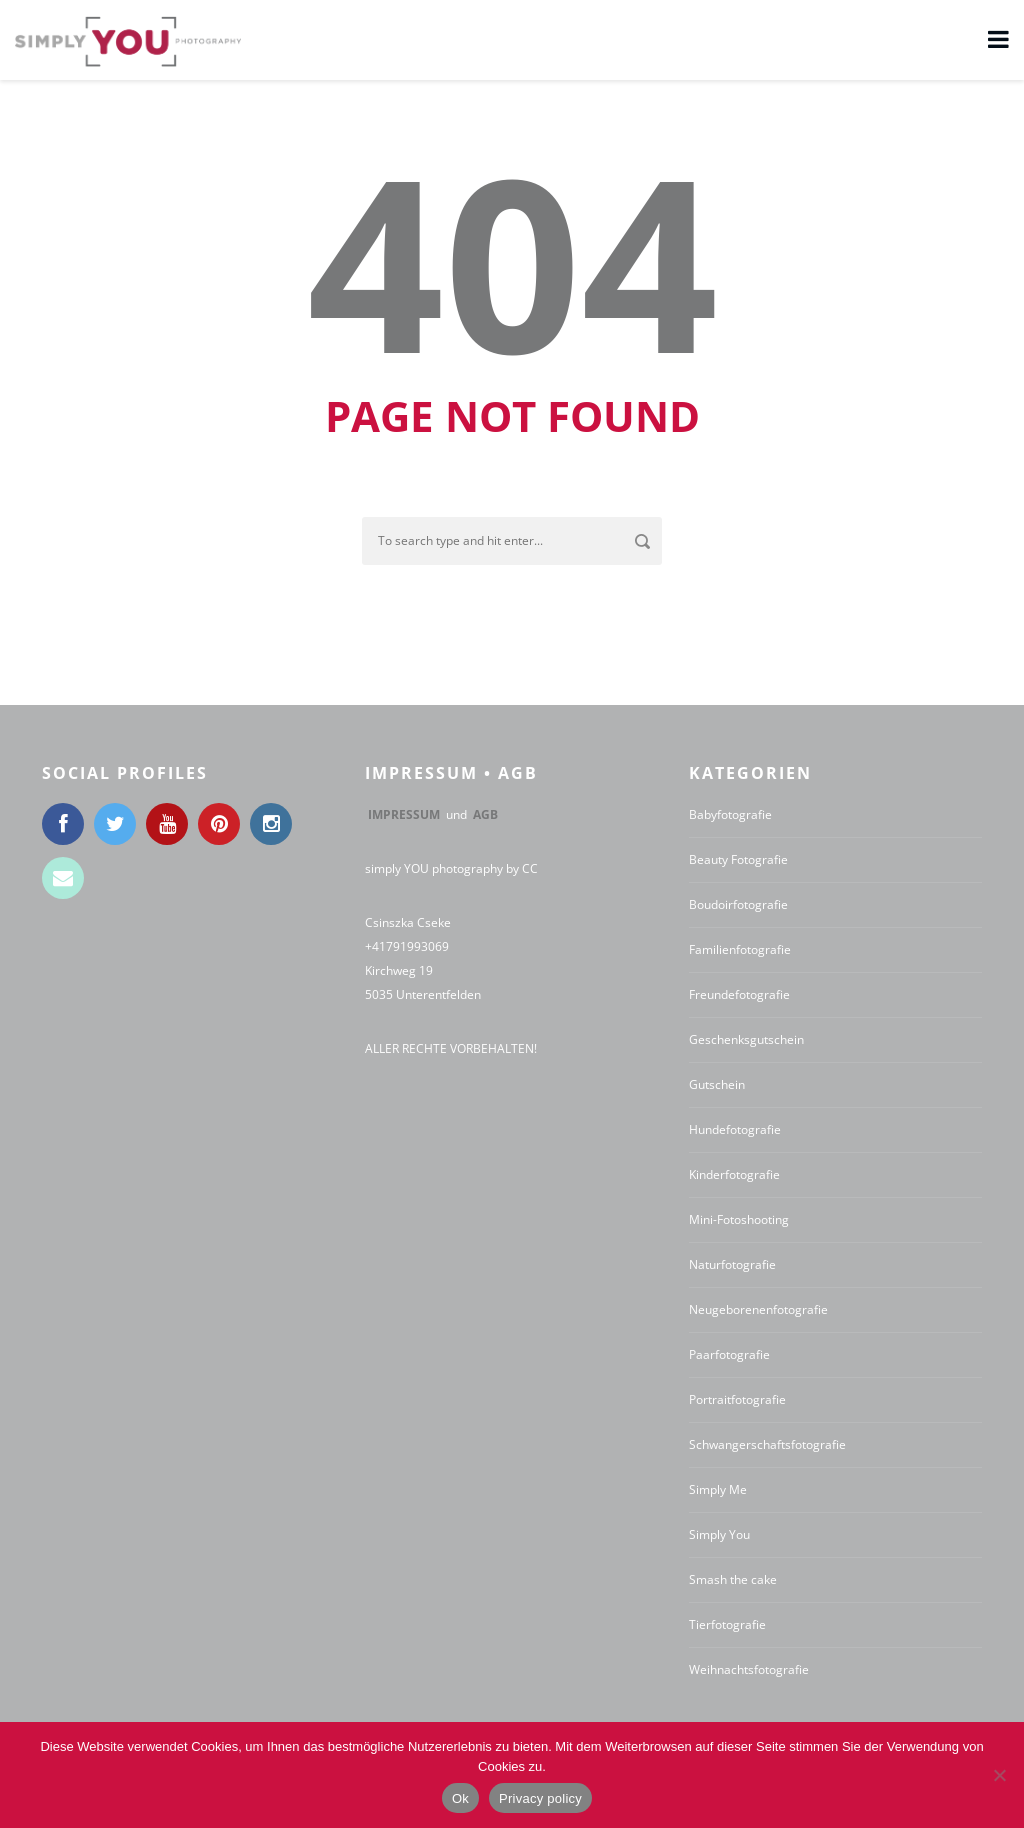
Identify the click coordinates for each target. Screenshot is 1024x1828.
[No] (999, 1775)
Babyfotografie (730, 814)
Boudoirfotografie (738, 904)
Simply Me (718, 1489)
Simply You (719, 1534)
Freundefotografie (739, 994)
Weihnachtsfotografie (749, 1669)
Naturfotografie (732, 1264)
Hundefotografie (735, 1129)
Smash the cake (733, 1579)
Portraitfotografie (737, 1399)
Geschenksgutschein (746, 1039)
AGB (485, 814)
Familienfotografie (740, 949)
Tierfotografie (727, 1624)
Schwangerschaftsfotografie (767, 1444)
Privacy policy (540, 1798)
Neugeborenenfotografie (758, 1309)
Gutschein (717, 1084)
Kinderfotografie (734, 1174)
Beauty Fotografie (738, 859)
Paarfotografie (729, 1354)
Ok (460, 1798)
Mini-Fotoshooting (739, 1219)
